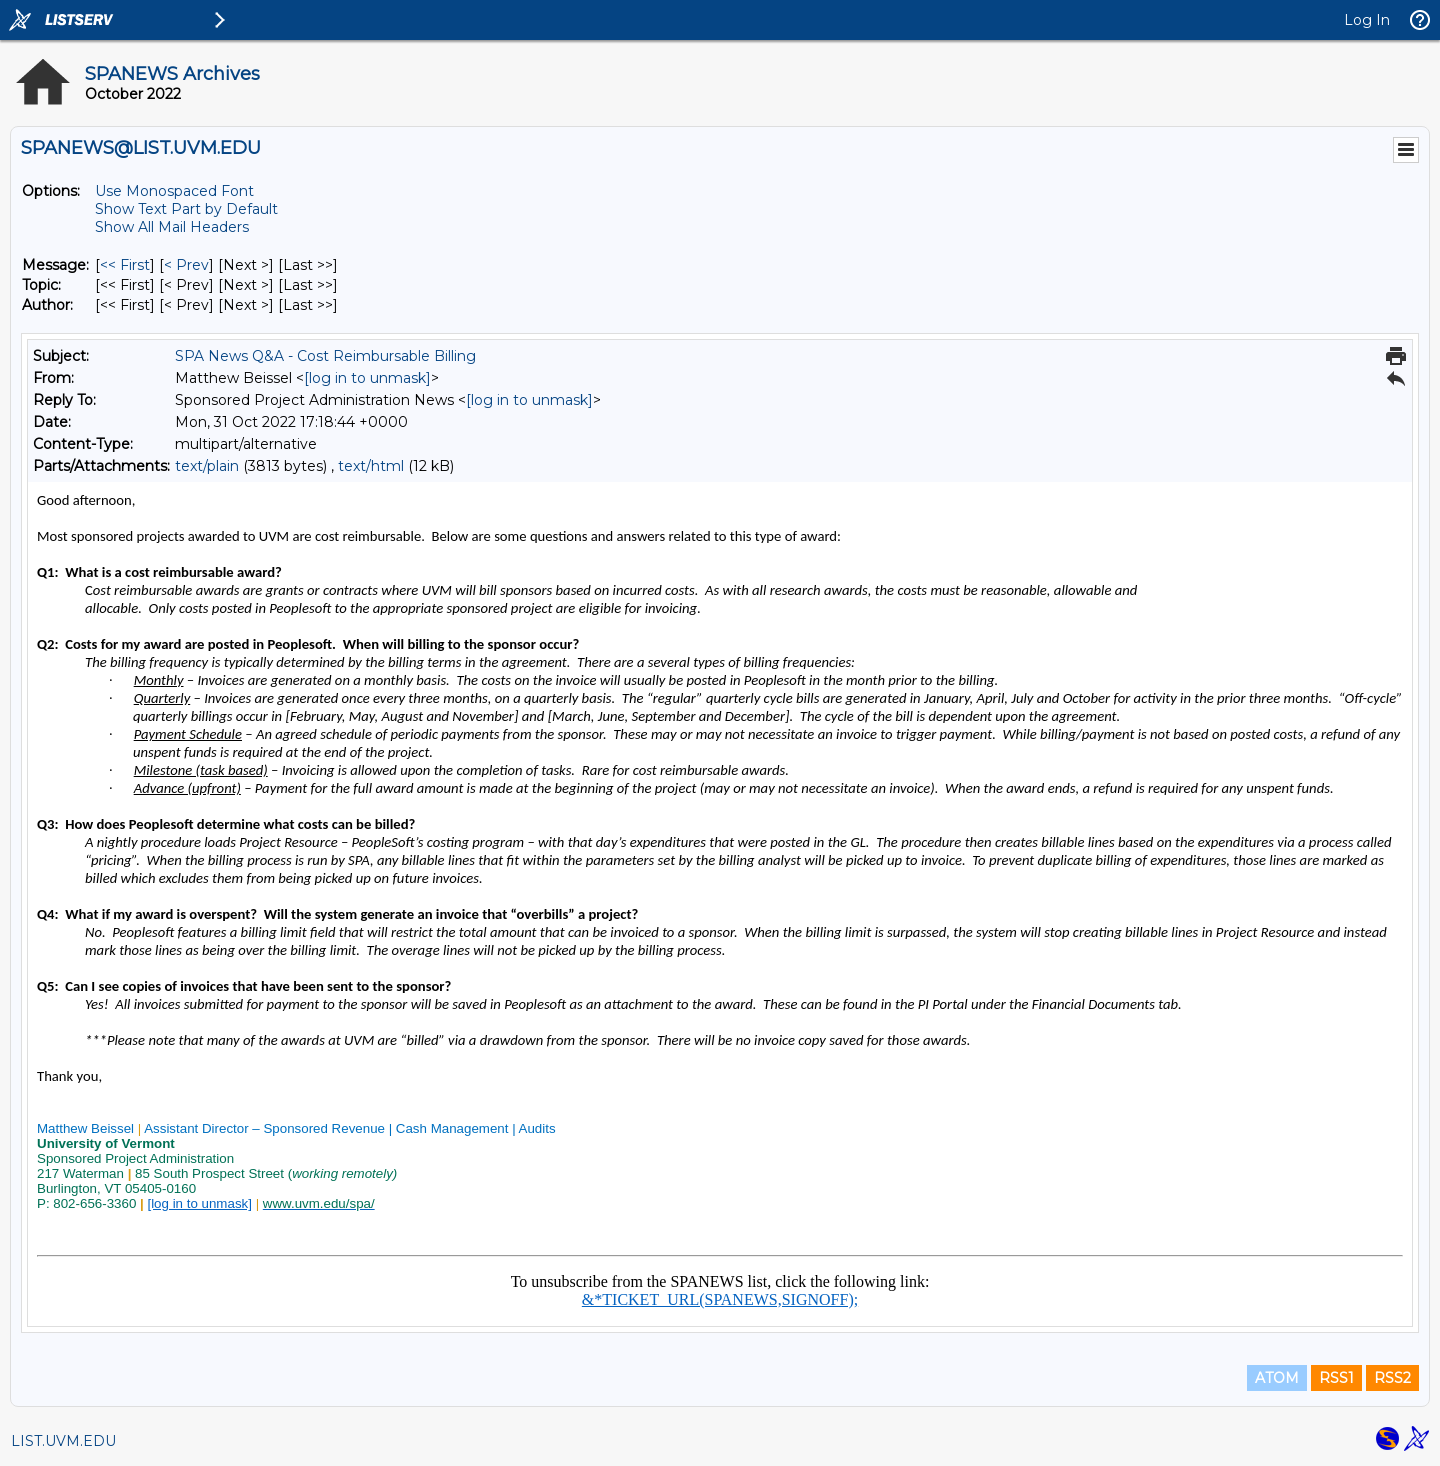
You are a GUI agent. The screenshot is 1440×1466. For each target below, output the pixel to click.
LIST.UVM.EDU (63, 1441)
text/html (371, 466)
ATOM (1277, 1378)
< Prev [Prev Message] (186, 265)
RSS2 (1392, 1378)
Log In (1367, 20)
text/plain (207, 466)
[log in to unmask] (367, 378)
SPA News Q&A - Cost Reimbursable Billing (325, 356)
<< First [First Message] (125, 265)
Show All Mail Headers (172, 227)
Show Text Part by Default (186, 209)
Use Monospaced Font (174, 191)
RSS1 (1336, 1378)
